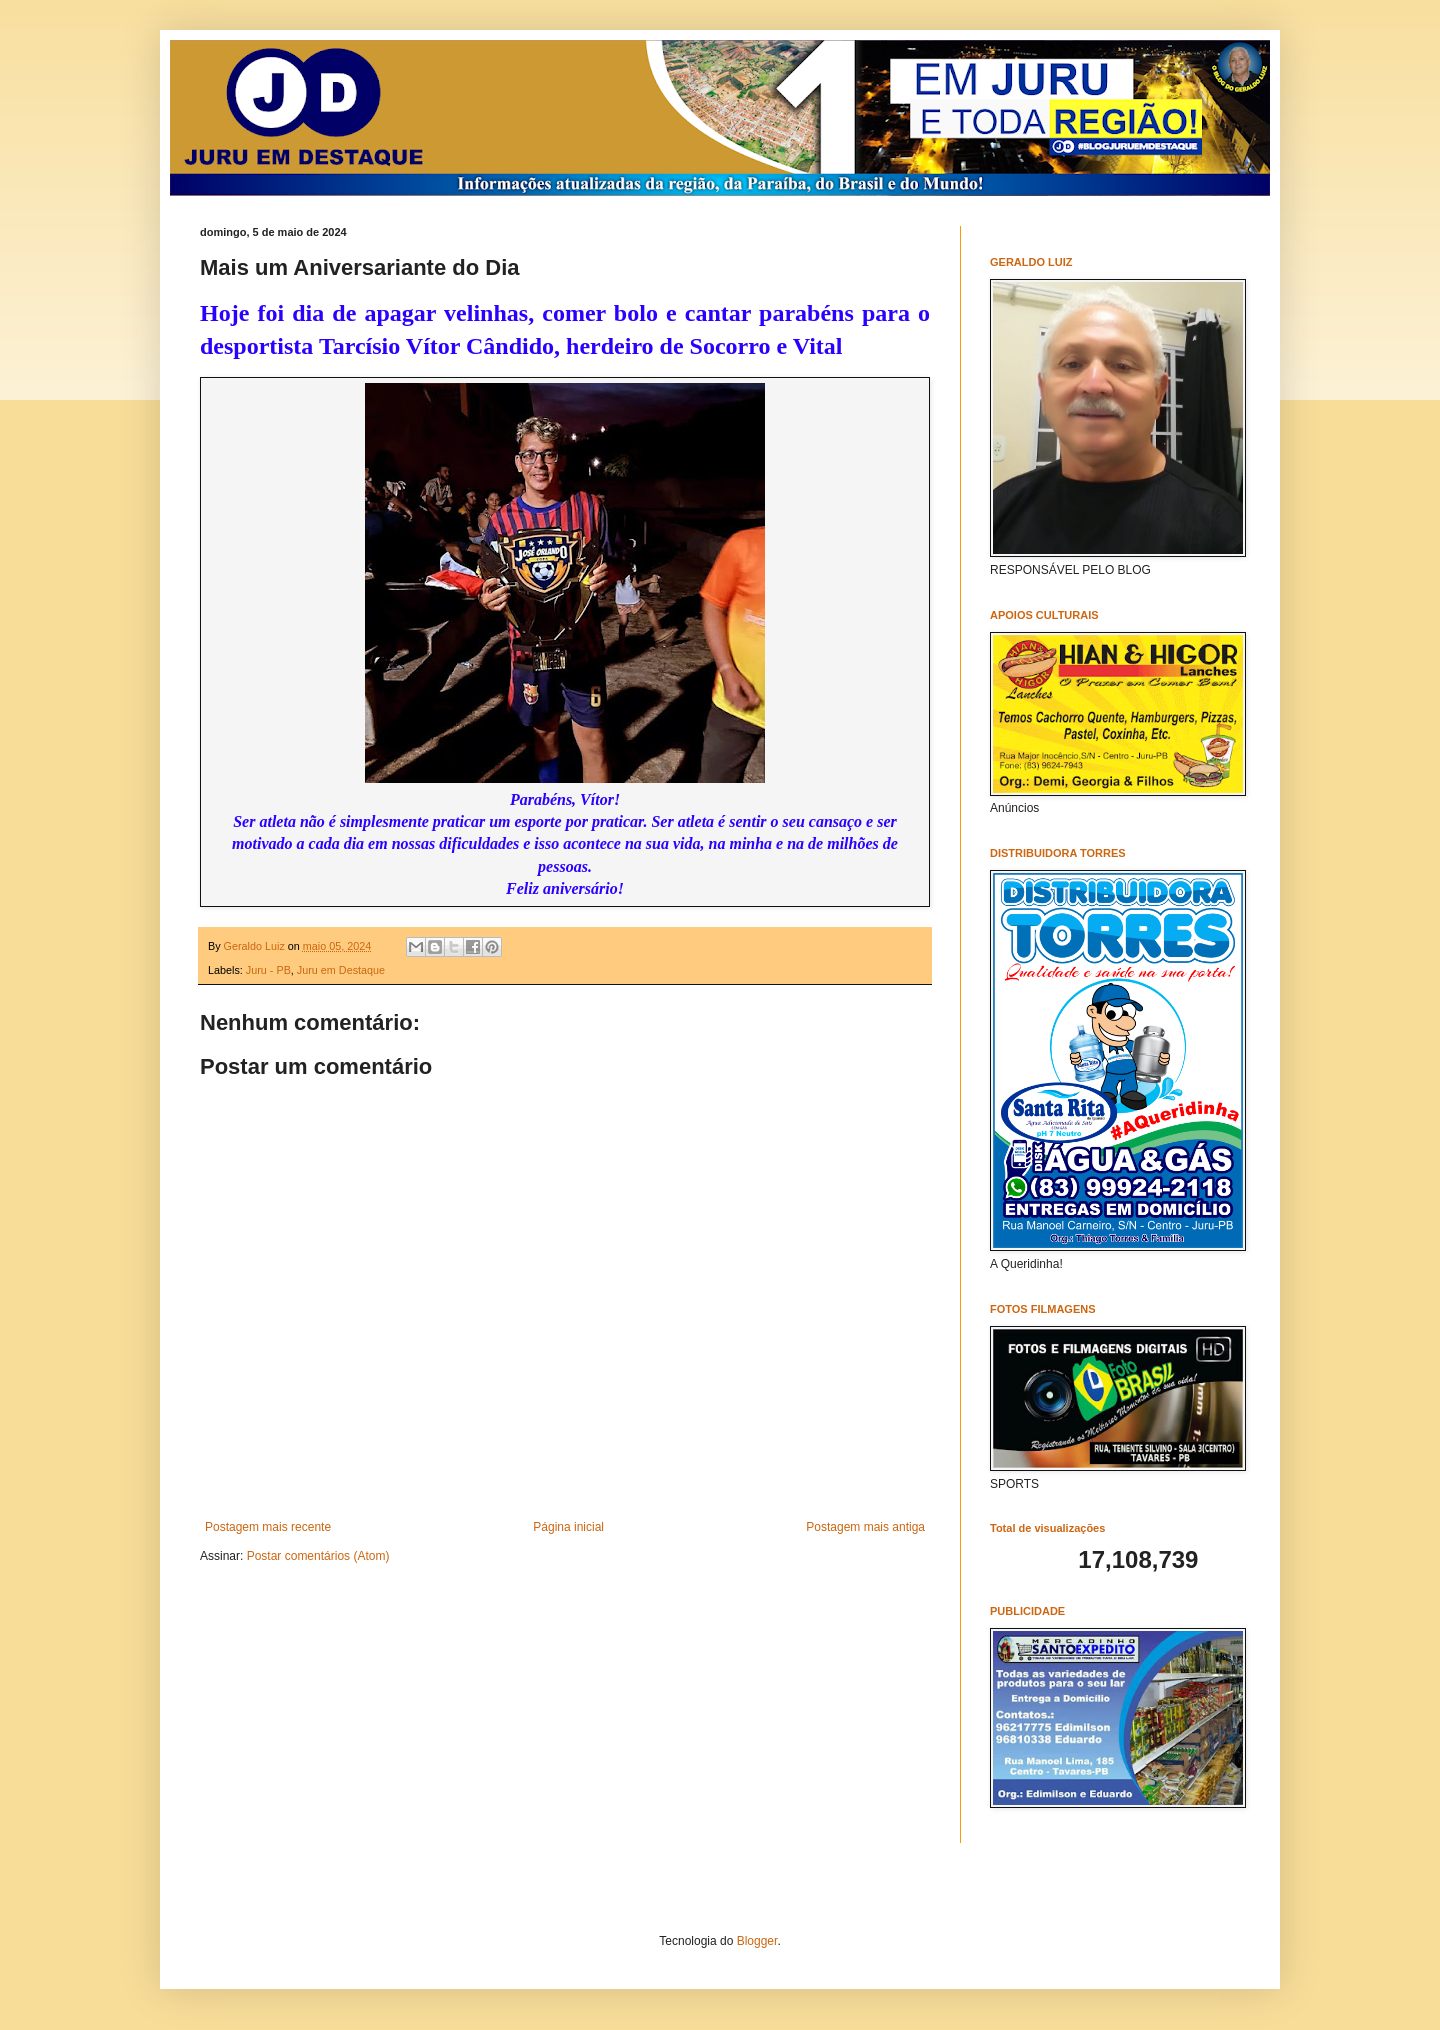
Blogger (757, 1941)
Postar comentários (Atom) (318, 1556)
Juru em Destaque (341, 970)
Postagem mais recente (268, 1527)
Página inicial (568, 1527)
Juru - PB (268, 970)
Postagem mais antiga (865, 1527)
